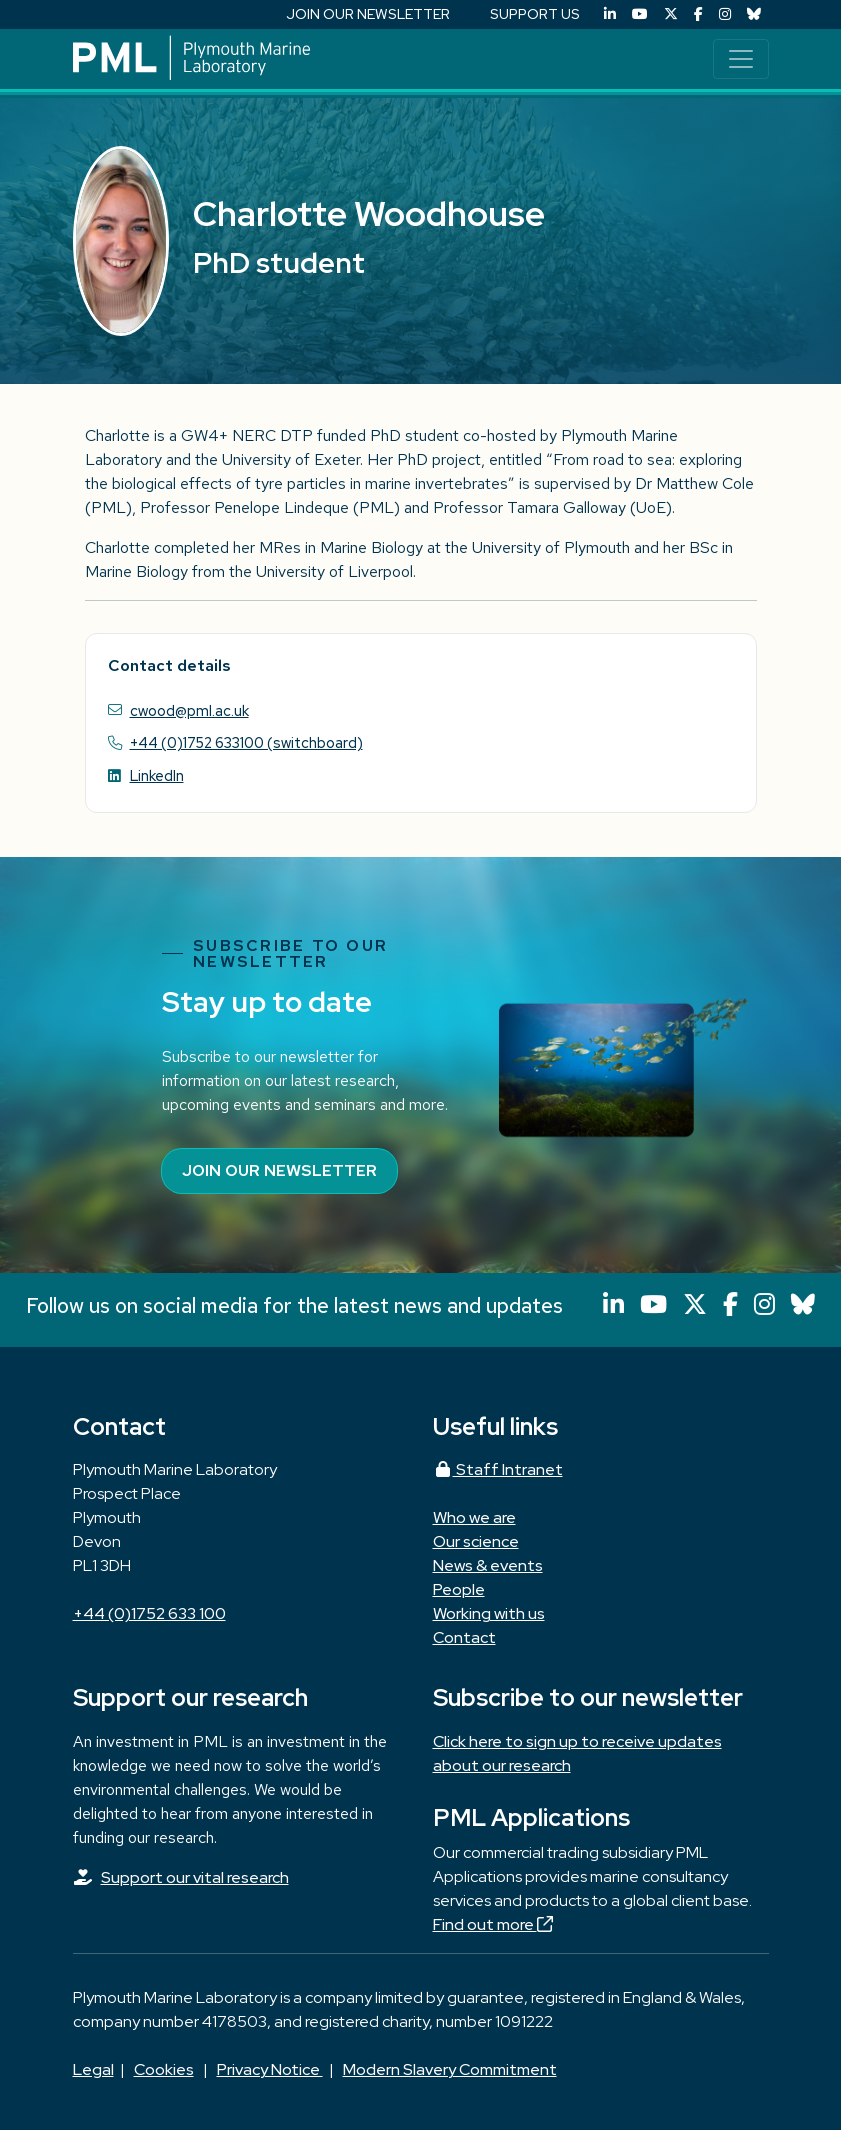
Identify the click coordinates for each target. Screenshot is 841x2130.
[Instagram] (725, 14)
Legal (93, 2069)
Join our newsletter (279, 1170)
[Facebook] (698, 14)
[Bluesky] (754, 14)
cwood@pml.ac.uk (189, 710)
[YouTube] (640, 14)
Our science (476, 1541)
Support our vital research (195, 1877)
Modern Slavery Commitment (450, 2069)
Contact (464, 1637)
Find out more (493, 1924)
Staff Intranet (498, 1469)
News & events (488, 1565)
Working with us (489, 1613)
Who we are (474, 1517)
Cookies (164, 2069)
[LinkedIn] (610, 14)
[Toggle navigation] (741, 59)
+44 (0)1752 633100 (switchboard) (246, 742)
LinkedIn (157, 775)
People (459, 1589)
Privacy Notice (270, 2069)
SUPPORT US (535, 14)
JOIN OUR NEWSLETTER (368, 14)
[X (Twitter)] (671, 14)
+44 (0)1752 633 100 (149, 1613)
